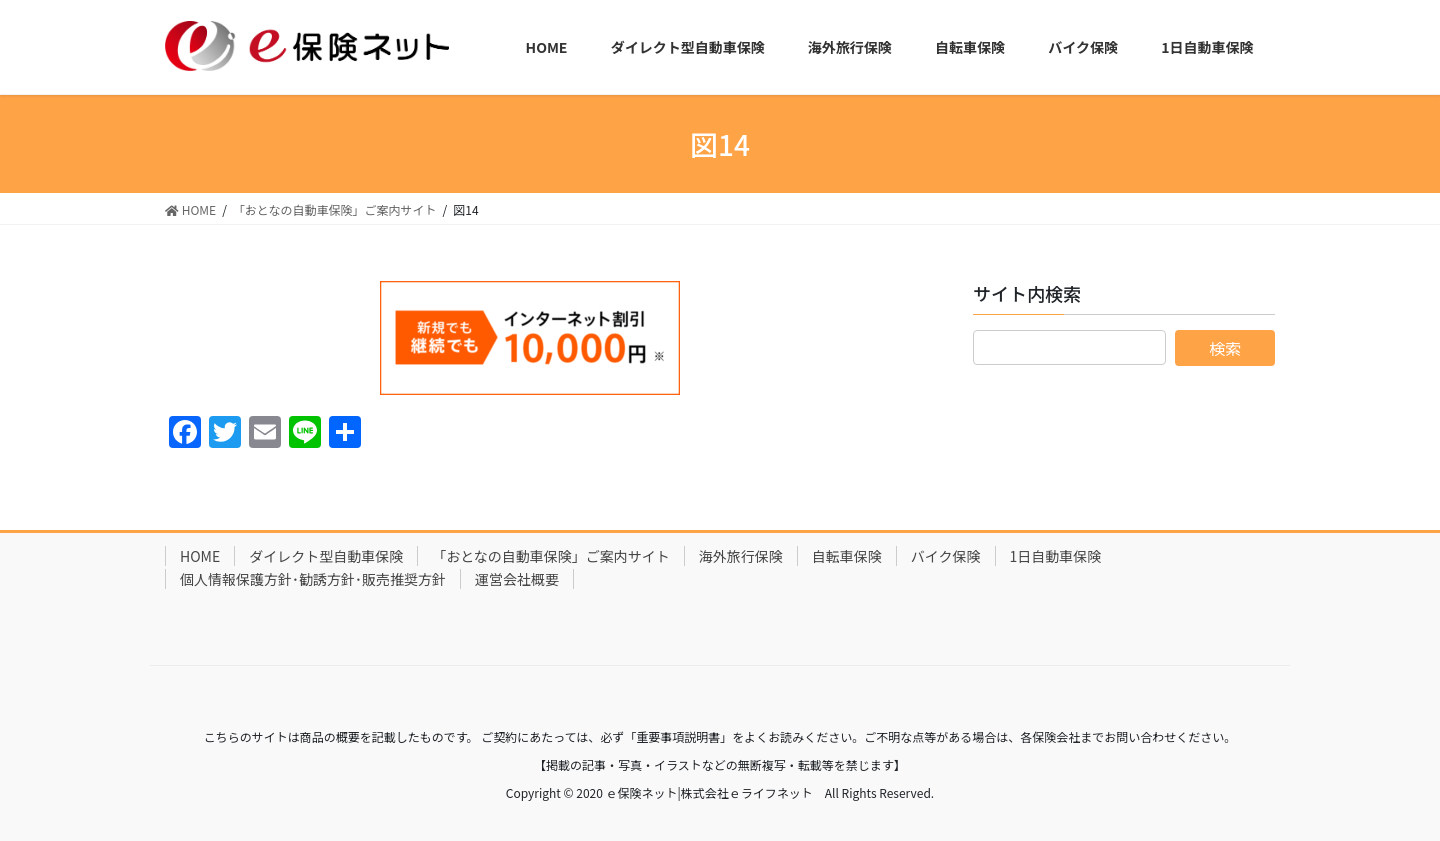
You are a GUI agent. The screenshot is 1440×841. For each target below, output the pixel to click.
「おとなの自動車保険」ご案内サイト (551, 556)
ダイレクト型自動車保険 (326, 556)
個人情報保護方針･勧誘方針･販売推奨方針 (313, 579)
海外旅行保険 (741, 556)
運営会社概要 (517, 579)
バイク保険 (946, 556)
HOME (200, 556)
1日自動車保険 (1056, 556)
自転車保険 (847, 556)
